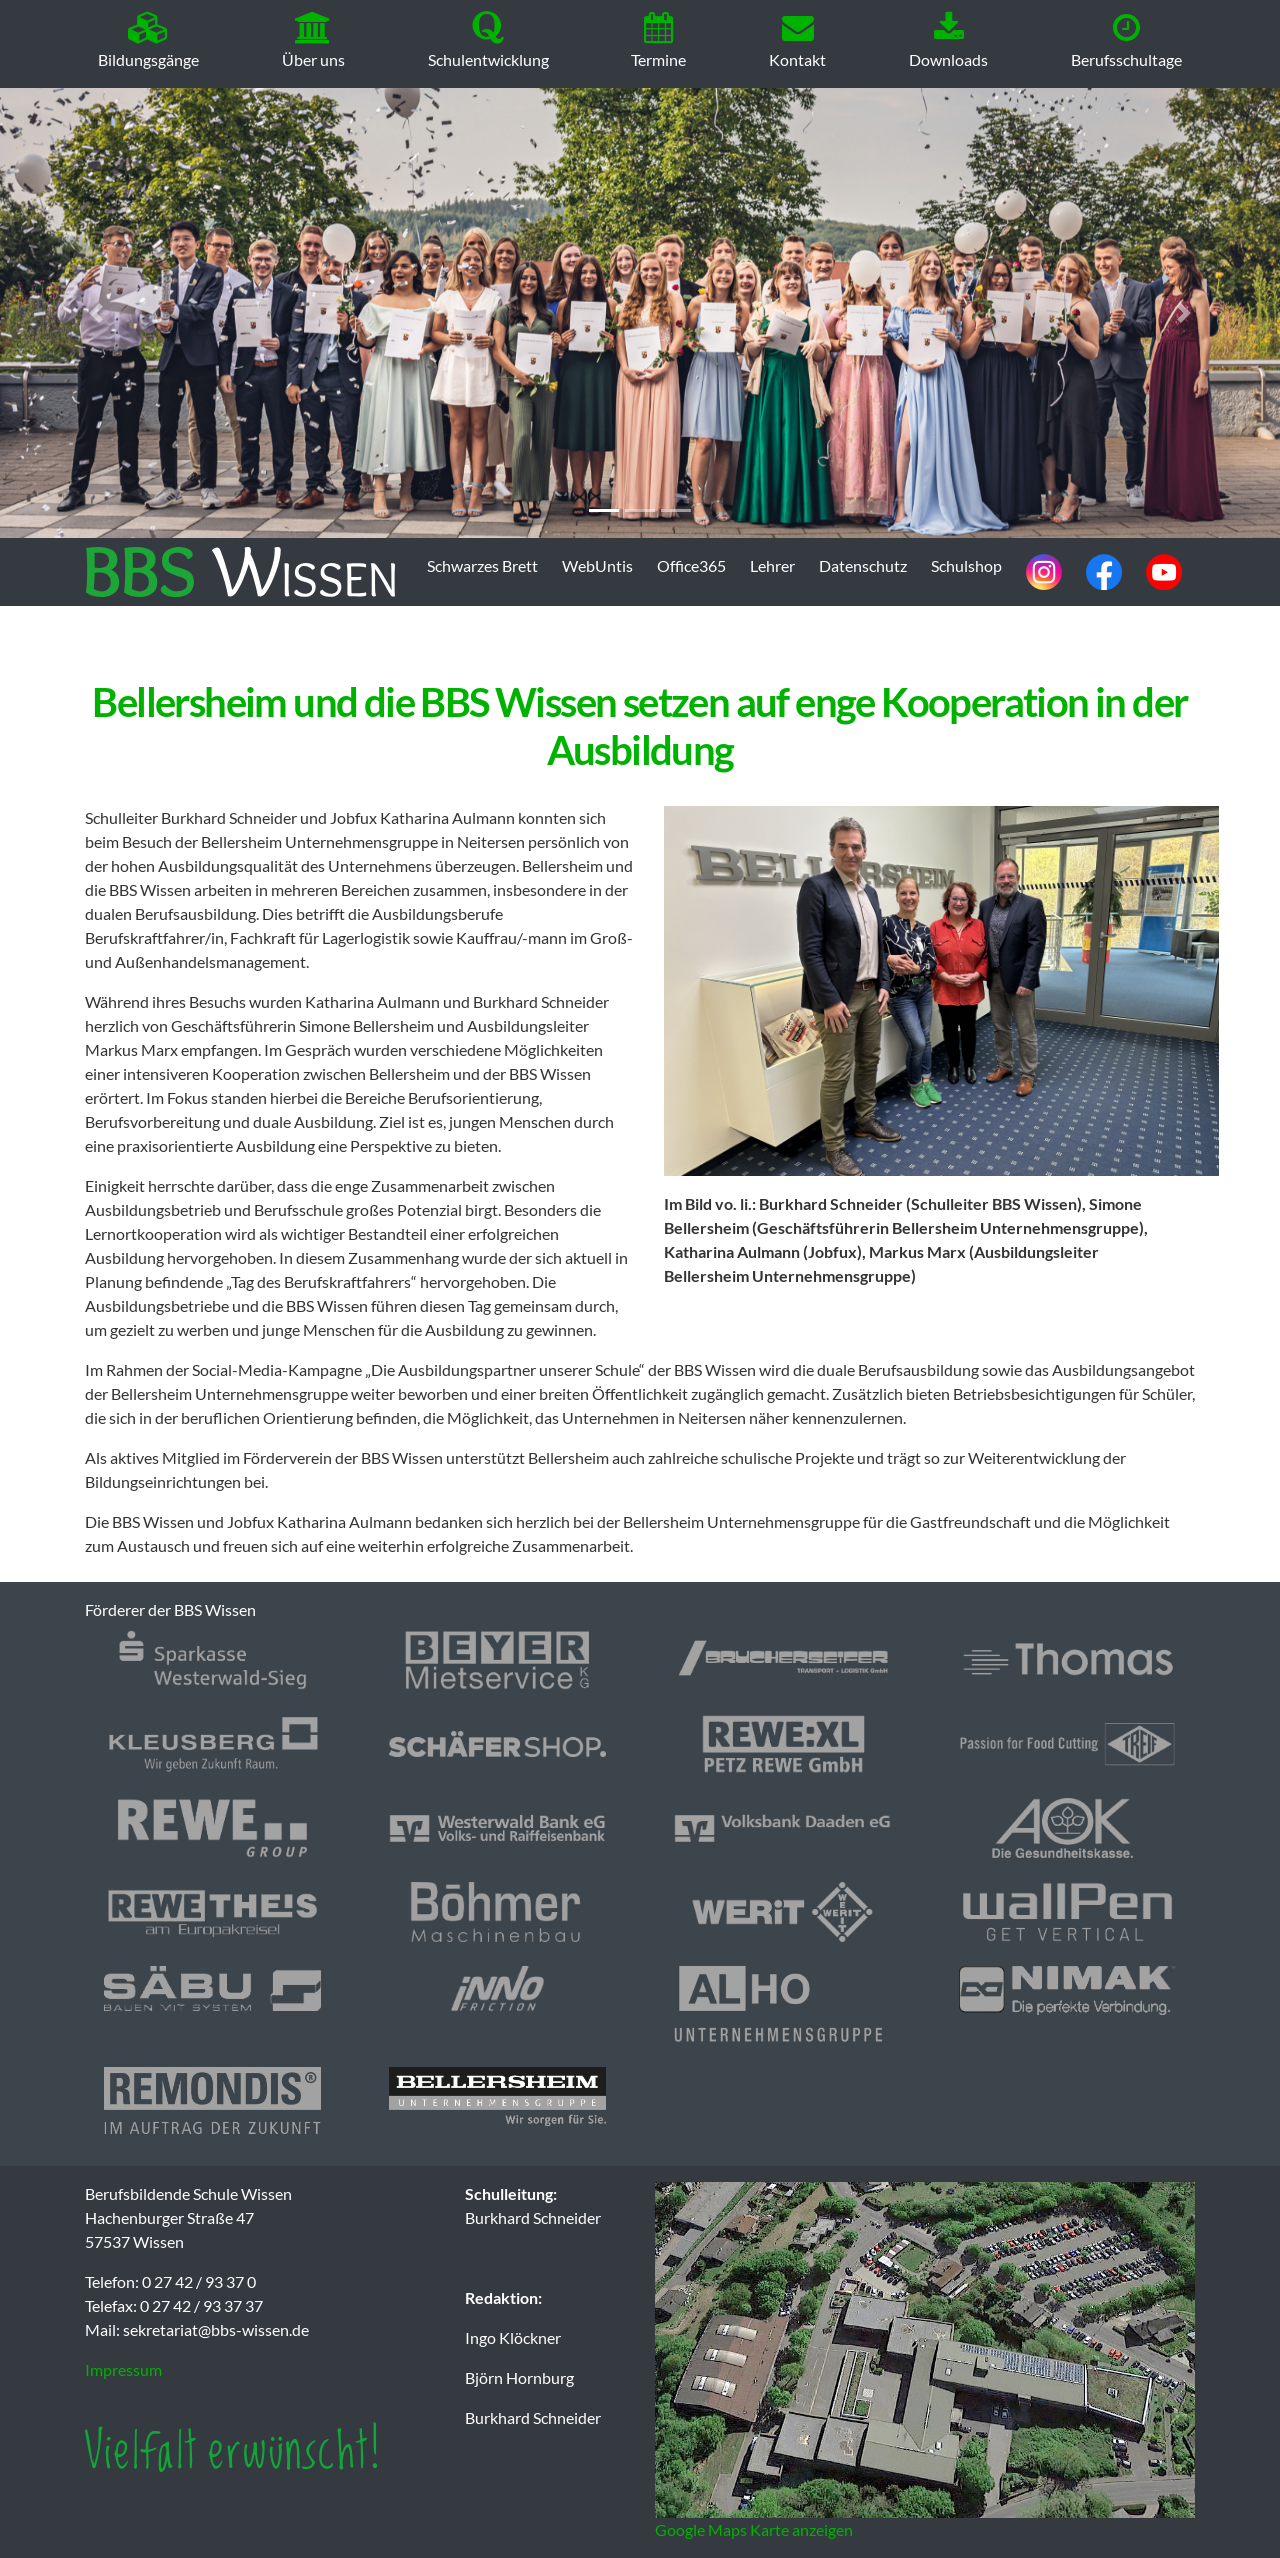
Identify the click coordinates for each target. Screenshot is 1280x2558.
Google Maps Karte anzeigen (754, 2529)
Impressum (123, 2369)
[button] (96, 313)
